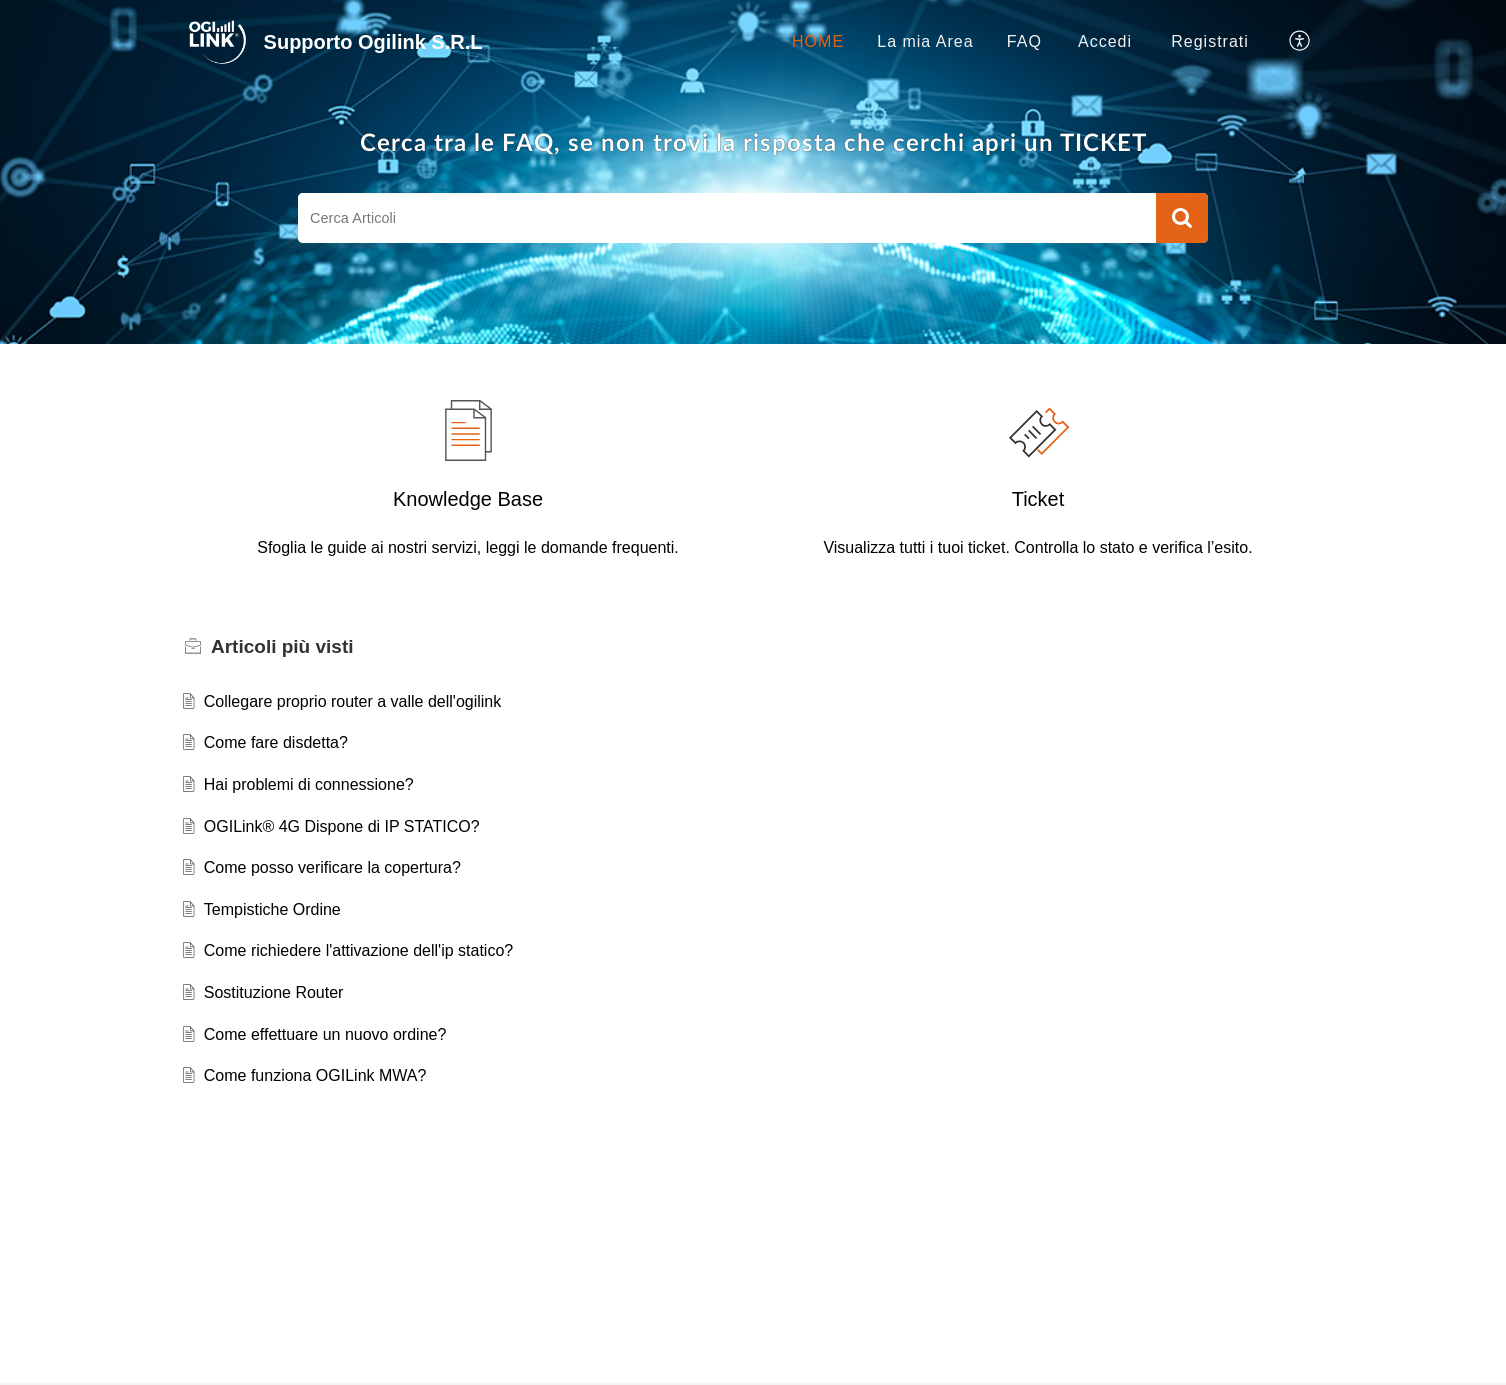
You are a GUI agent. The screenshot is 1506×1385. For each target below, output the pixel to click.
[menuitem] (1105, 42)
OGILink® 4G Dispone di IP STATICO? (342, 826)
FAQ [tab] (1024, 41)
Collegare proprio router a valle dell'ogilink (352, 701)
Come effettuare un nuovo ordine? (325, 1034)
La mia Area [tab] (925, 41)
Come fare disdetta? (276, 742)
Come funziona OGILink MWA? (315, 1075)
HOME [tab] (818, 41)
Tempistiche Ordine (272, 909)
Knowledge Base (468, 499)
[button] (1300, 42)
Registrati (1210, 41)
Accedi (1105, 41)
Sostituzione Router (274, 992)
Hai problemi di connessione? (309, 784)
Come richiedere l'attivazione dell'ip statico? (358, 950)
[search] (727, 218)
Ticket (1038, 499)
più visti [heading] (282, 646)
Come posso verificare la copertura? (332, 867)
